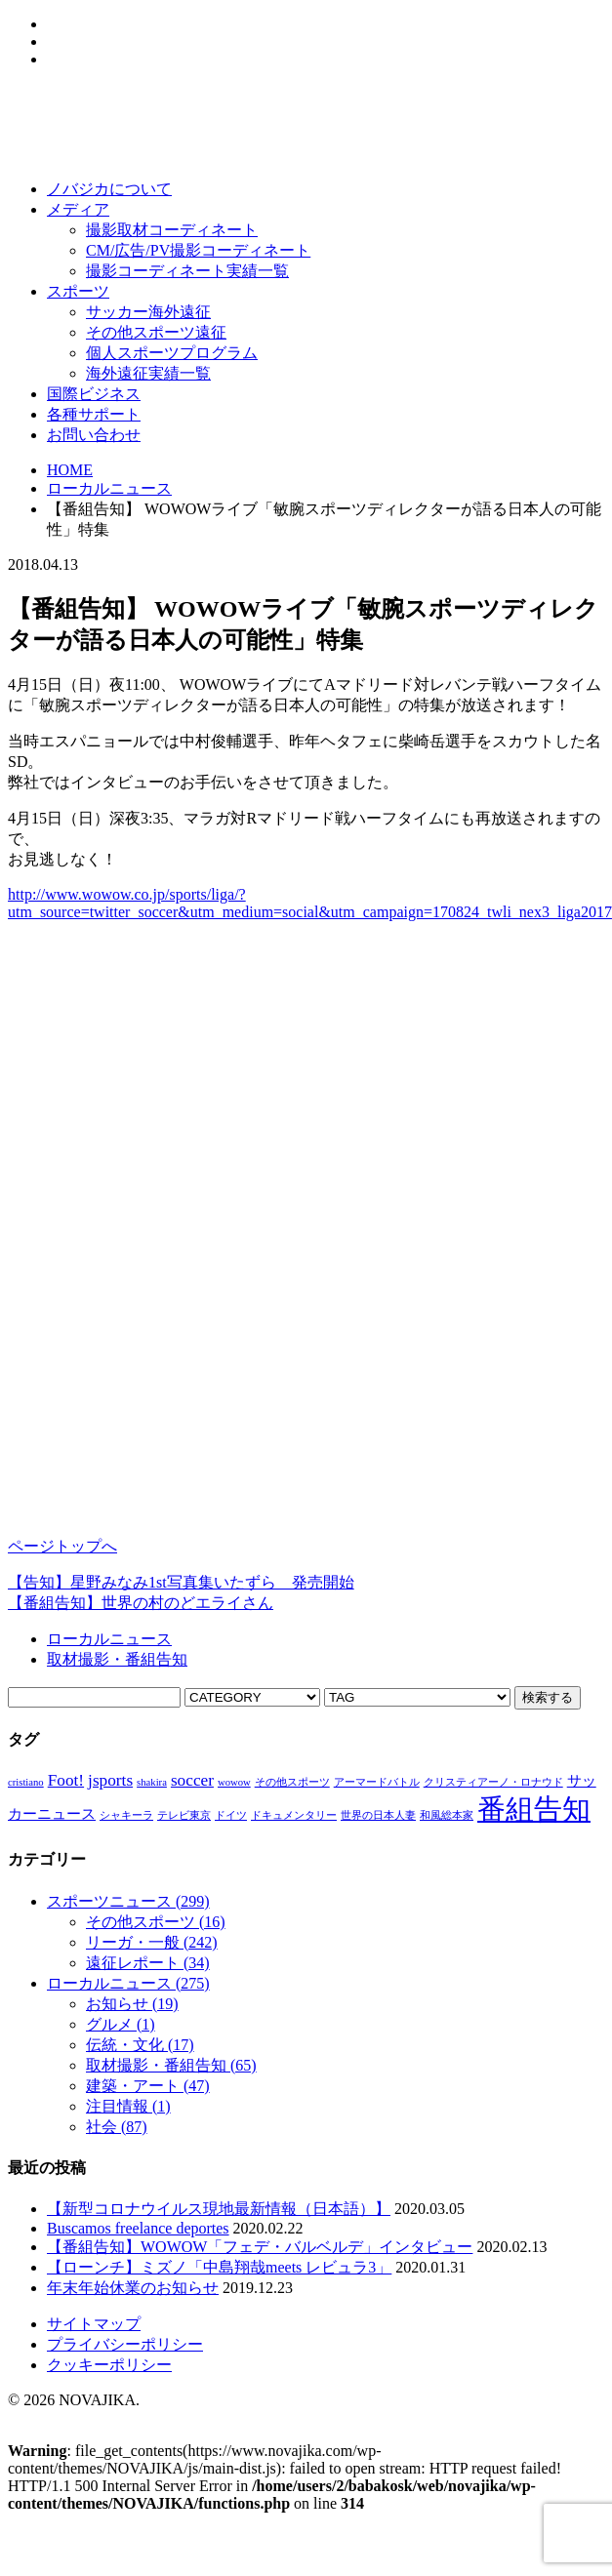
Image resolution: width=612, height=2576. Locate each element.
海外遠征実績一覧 (148, 373)
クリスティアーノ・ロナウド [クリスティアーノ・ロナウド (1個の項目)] (493, 1782)
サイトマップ (94, 2323)
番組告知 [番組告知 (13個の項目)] (534, 1809)
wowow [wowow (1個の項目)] (234, 1782)
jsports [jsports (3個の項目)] (110, 1780)
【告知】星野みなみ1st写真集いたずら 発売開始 (181, 1582)
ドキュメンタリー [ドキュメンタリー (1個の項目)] (294, 1815)
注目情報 (128, 2106)
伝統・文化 (140, 2044)
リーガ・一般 (152, 1942)
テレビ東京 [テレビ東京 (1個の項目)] (184, 1815)
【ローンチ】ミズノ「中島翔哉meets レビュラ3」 (219, 2267)
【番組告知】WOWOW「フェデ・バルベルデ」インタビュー (259, 2246)
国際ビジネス (94, 393)
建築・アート (148, 2085)
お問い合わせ (94, 434)
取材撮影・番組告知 (117, 1659)
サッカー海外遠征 (148, 311)
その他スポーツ (155, 1921)
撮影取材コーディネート (172, 229)
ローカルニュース (109, 488)
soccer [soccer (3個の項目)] (192, 1780)
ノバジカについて (109, 189)
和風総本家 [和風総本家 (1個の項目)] (446, 1815)
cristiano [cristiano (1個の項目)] (26, 1782)
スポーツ (78, 291)
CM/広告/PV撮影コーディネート (198, 250)
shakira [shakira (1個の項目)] (152, 1782)
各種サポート (94, 414)
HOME (70, 470)
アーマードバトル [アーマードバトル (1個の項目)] (377, 1782)
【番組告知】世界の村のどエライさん (140, 1602)
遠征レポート (148, 1962)
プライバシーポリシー (125, 2344)
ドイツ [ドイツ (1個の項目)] (231, 1815)
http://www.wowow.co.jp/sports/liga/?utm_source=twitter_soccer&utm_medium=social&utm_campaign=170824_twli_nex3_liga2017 (310, 903)
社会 (116, 2126)
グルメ (120, 2024)
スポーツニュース (128, 1901)
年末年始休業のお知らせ (133, 2287)
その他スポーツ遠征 (156, 332)
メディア (78, 209)
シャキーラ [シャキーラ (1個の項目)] (126, 1815)
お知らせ (132, 2003)
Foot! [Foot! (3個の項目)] (66, 1780)
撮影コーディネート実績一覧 (187, 270)
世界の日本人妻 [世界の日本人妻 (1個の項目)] (378, 1815)
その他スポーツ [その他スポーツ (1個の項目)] (292, 1782)
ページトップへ (62, 1546)
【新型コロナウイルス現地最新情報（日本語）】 (218, 2208)
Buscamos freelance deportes (138, 2228)
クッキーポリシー (109, 2364)
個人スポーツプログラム (172, 352)
